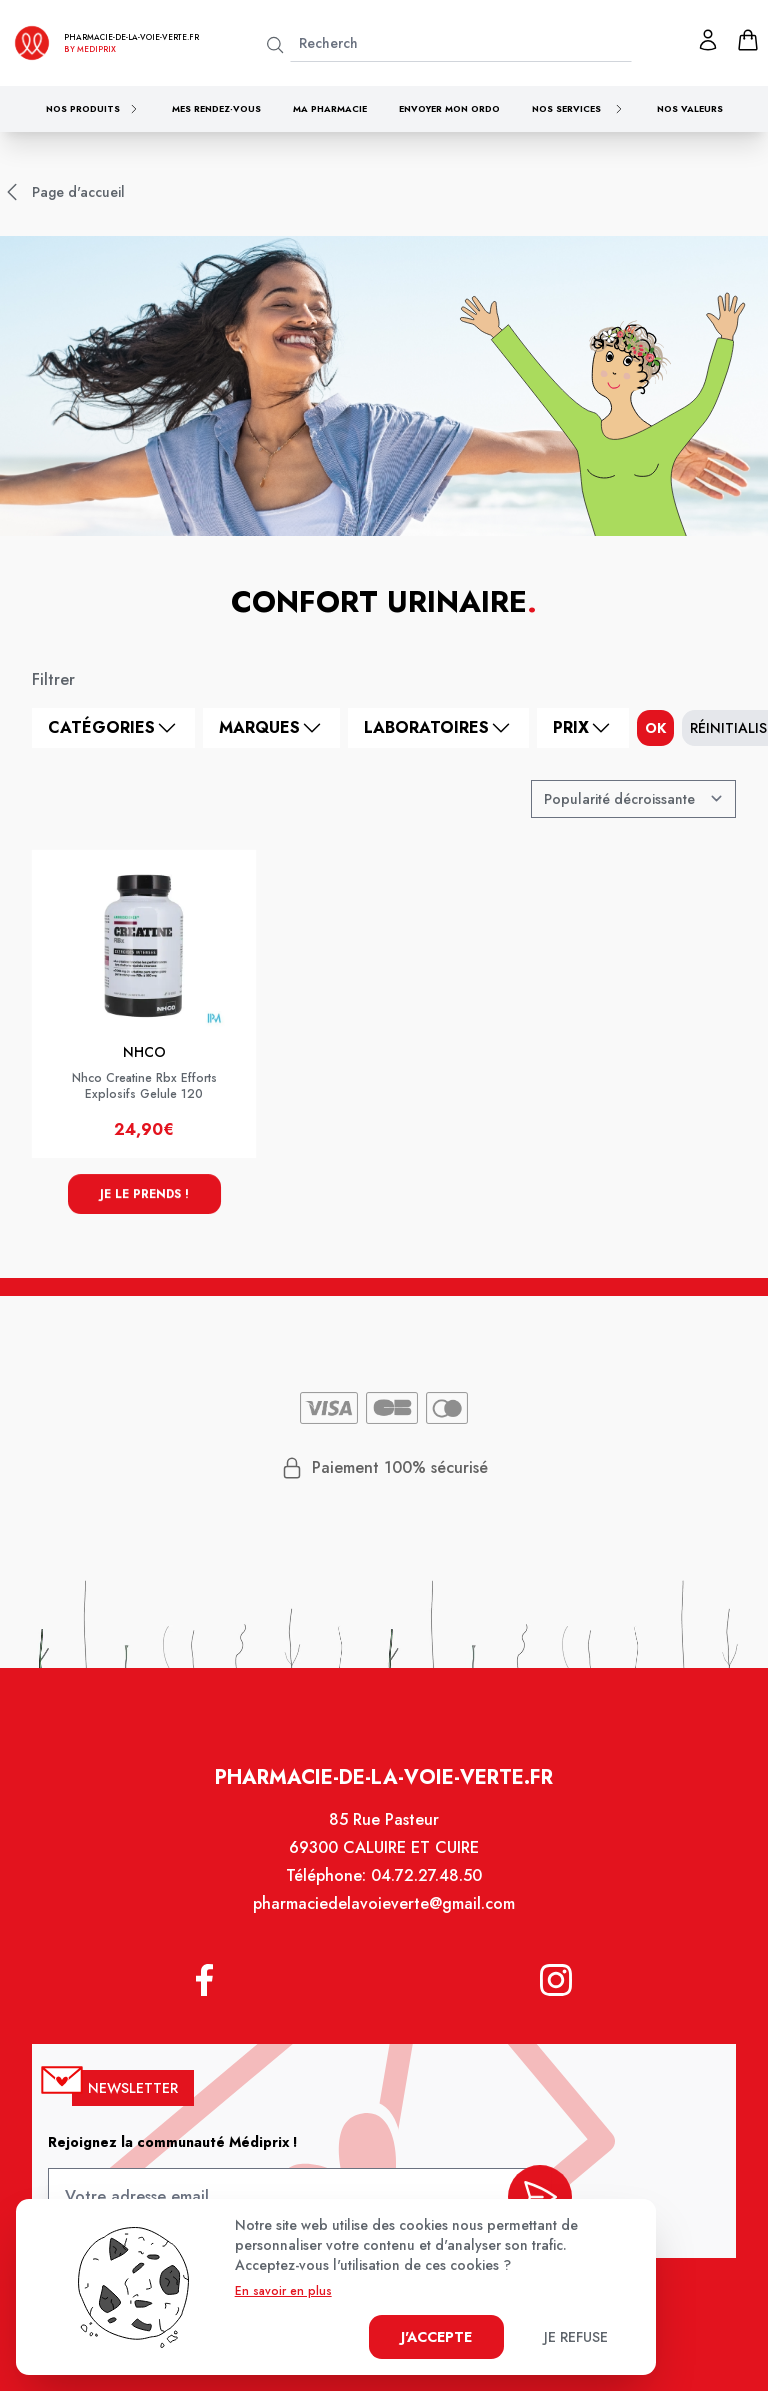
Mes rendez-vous (216, 108)
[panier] (748, 40)
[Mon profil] (708, 40)
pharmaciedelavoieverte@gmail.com (384, 1906)
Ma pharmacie (330, 108)
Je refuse (576, 2337)
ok (655, 728)
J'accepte (436, 2337)
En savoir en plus (283, 2291)
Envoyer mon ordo (449, 108)
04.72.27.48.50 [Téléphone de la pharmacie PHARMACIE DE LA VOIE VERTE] (426, 1878)
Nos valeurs (690, 108)
